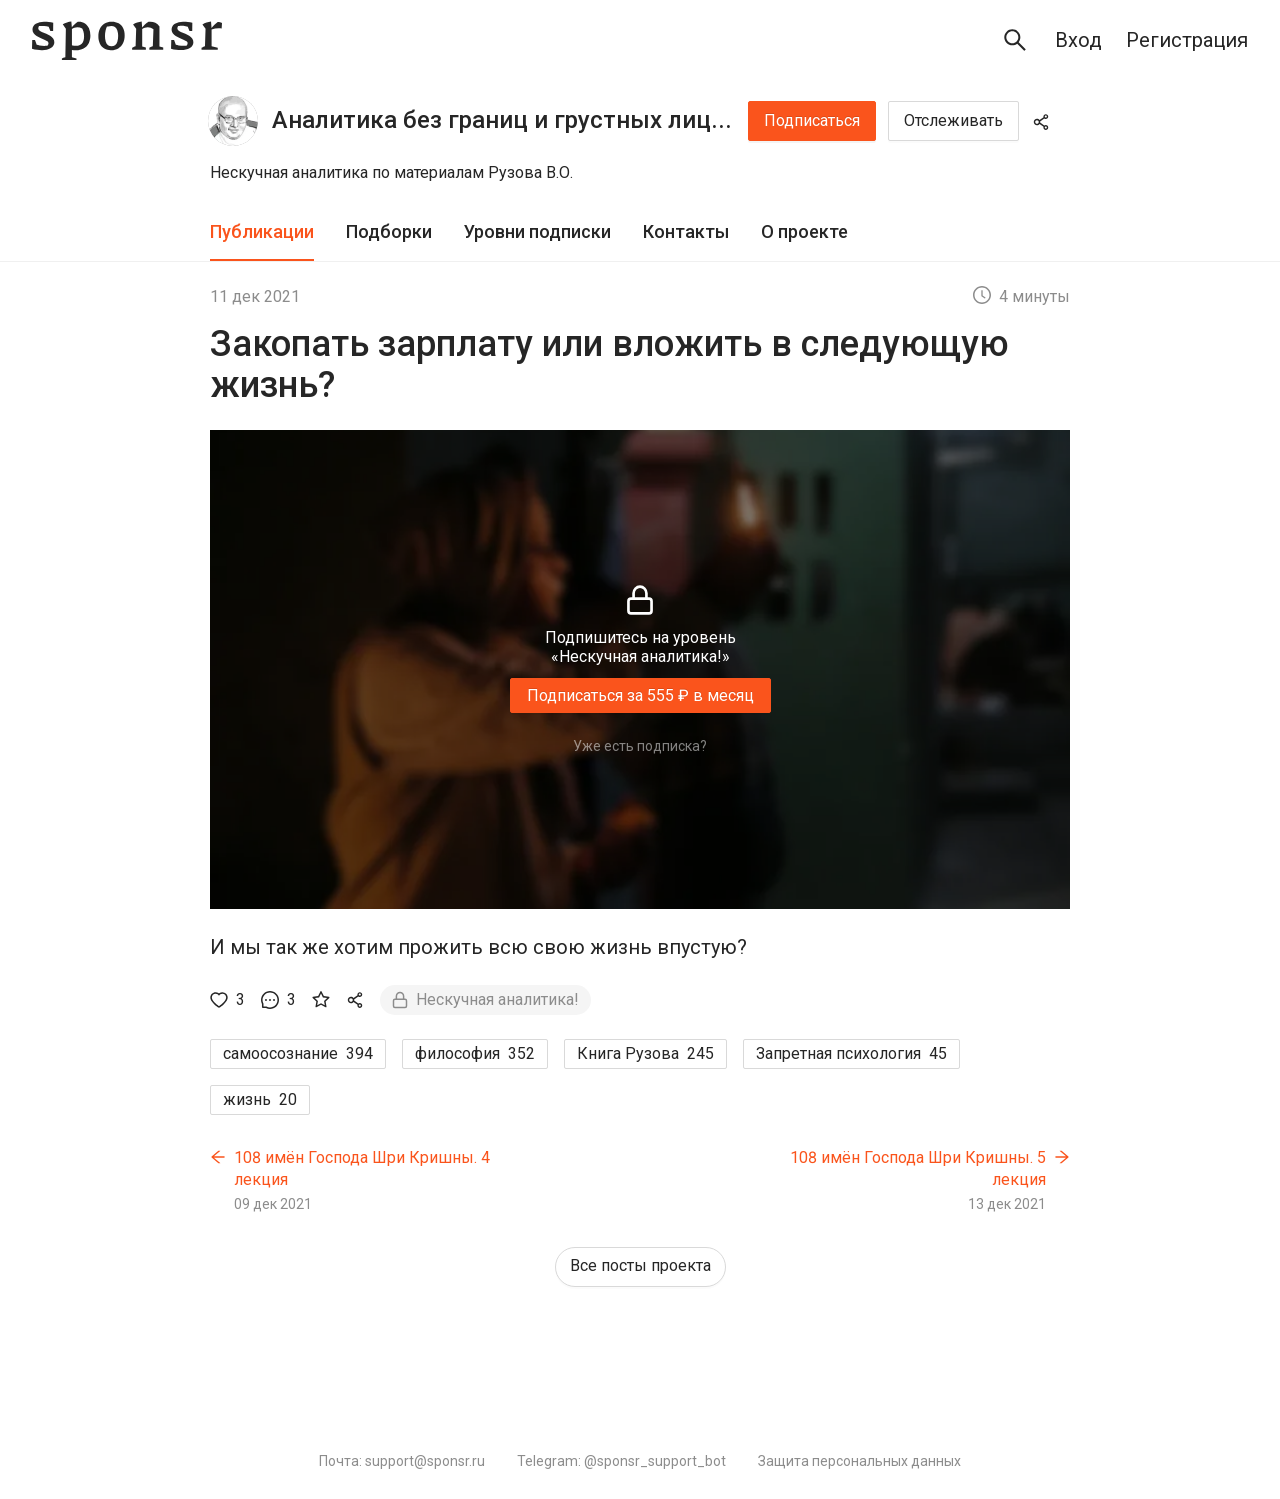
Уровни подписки (537, 231)
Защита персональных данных (859, 1461)
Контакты (686, 231)
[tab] (262, 232)
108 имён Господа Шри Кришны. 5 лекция (918, 1168)
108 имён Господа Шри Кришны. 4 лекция (362, 1168)
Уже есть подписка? (640, 746)
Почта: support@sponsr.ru (402, 1461)
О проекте (804, 231)
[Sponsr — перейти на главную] (127, 40)
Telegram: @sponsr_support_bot (621, 1461)
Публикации (262, 231)
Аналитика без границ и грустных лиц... (502, 120)
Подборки (389, 231)
